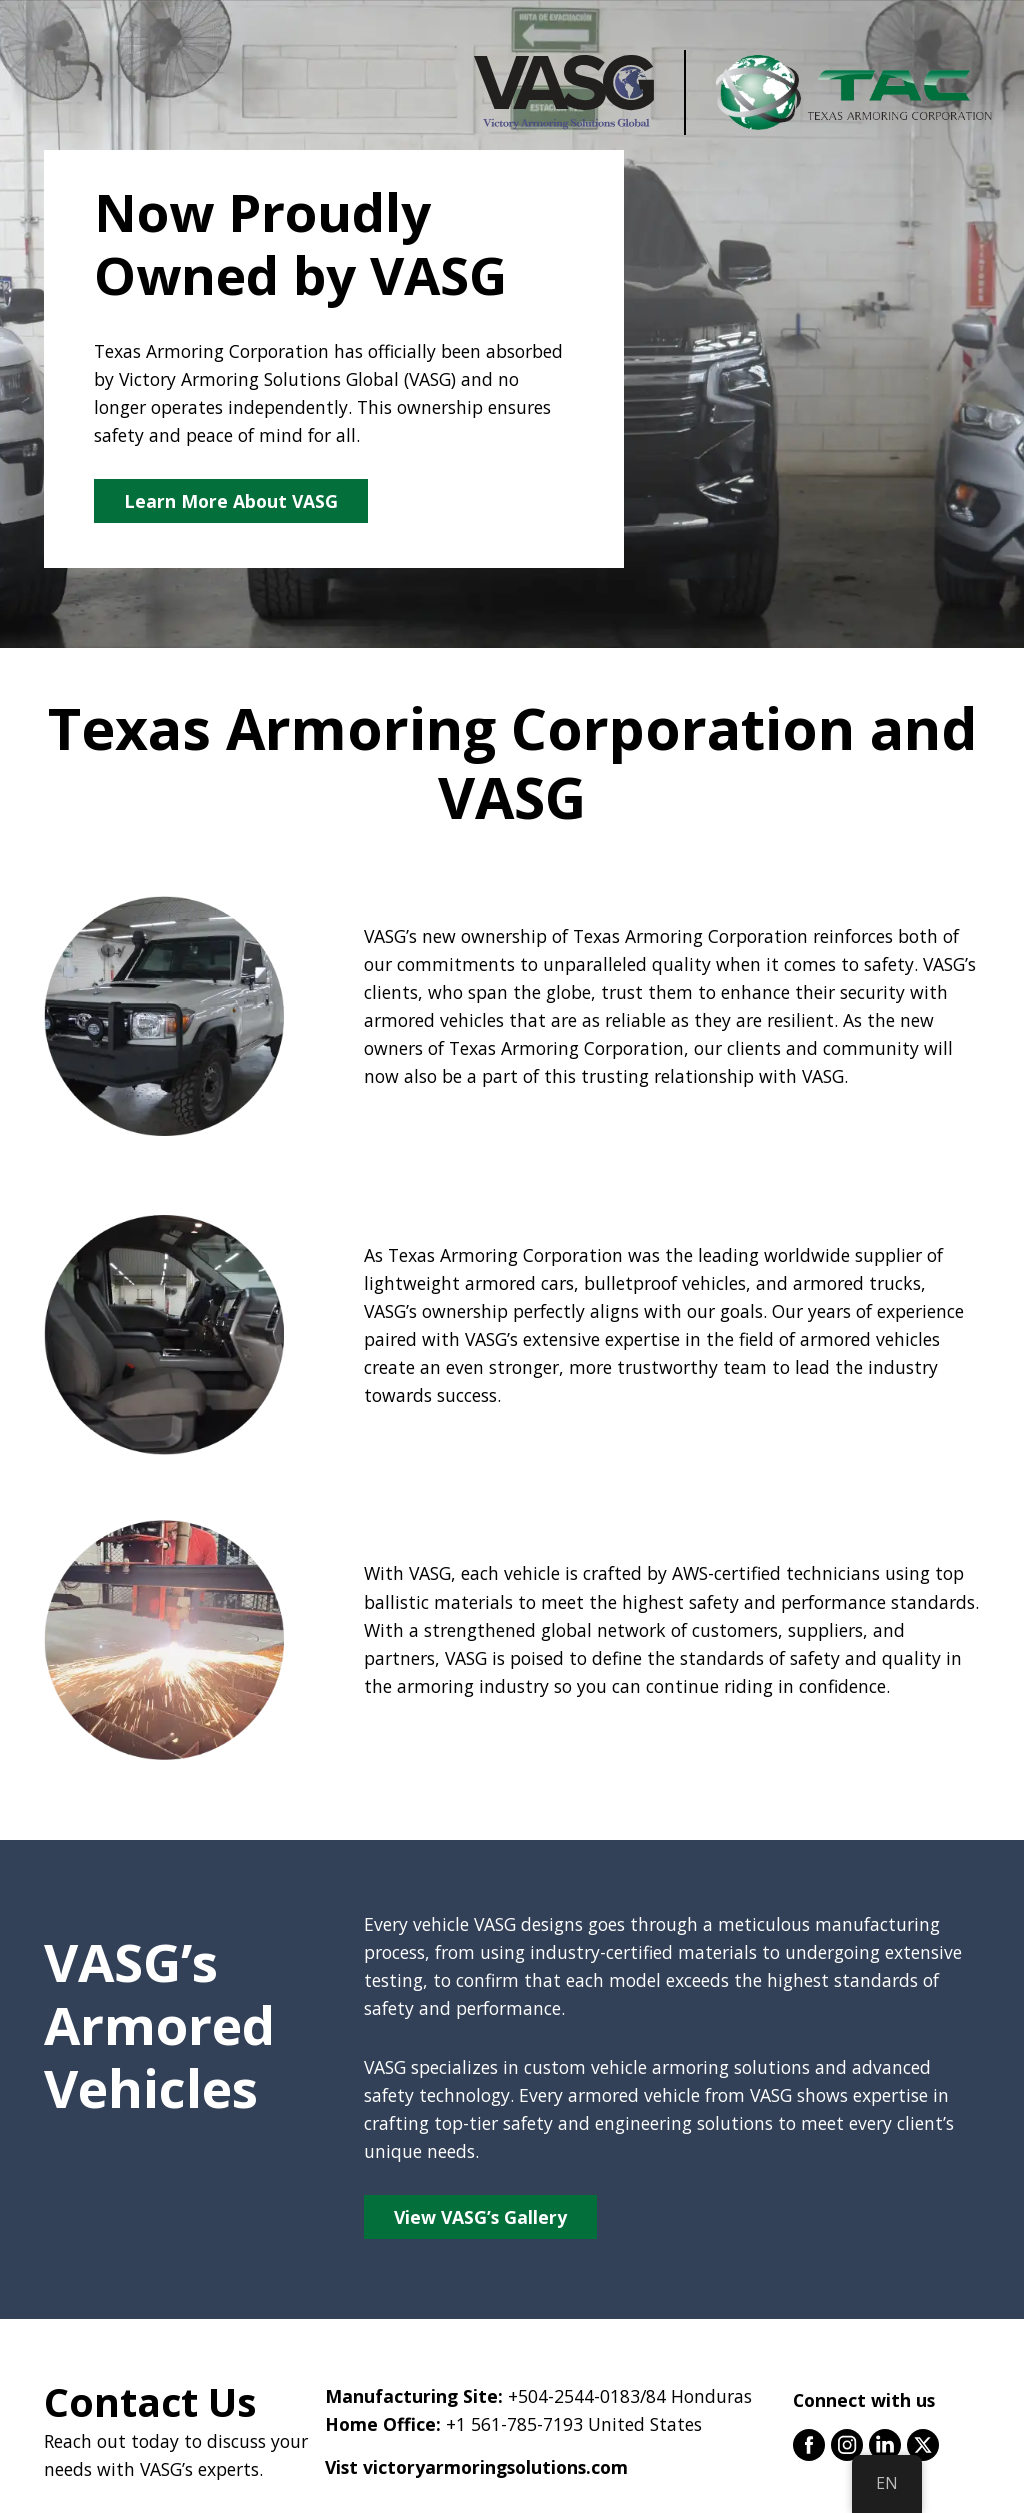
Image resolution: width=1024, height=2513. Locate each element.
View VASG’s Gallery (480, 2217)
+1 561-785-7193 (514, 2424)
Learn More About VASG (231, 501)
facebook (809, 2445)
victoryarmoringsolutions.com (495, 2467)
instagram (847, 2445)
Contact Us (150, 2402)
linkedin (885, 2445)
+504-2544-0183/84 (587, 2396)
